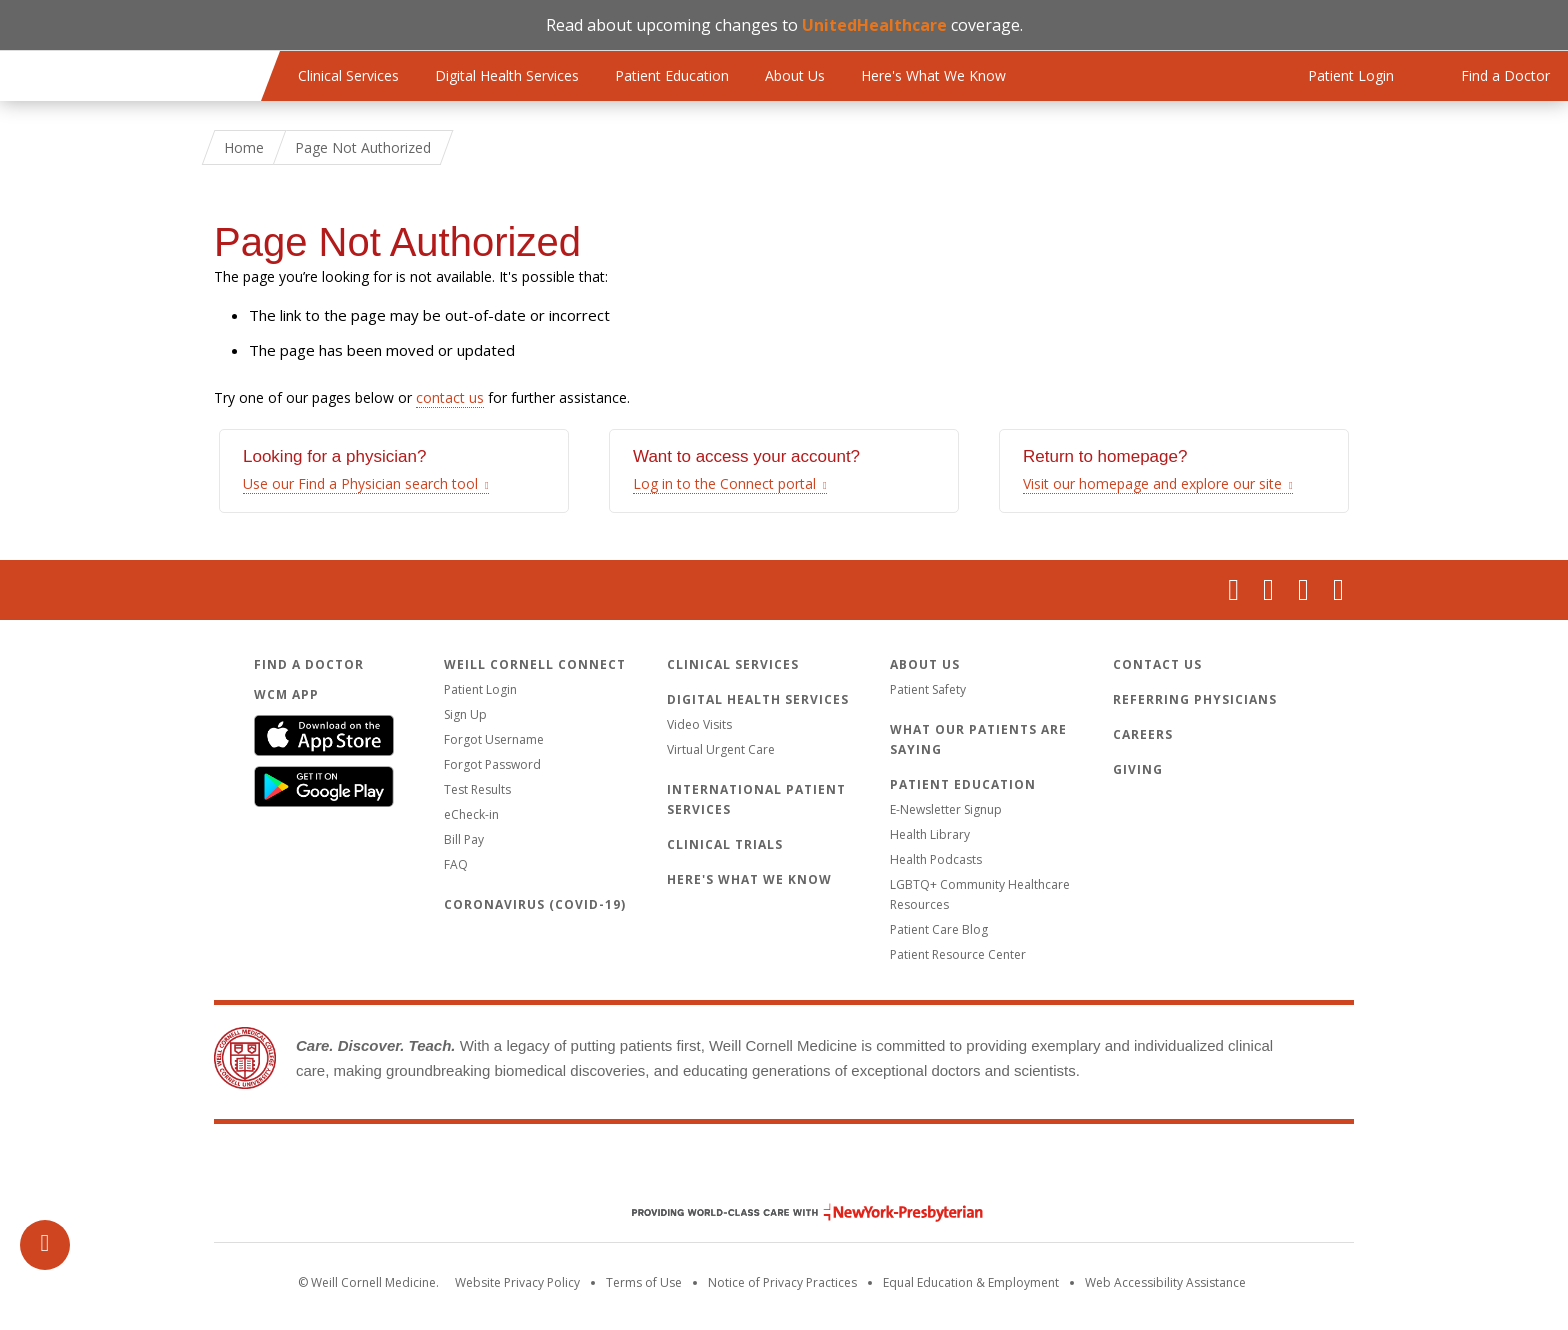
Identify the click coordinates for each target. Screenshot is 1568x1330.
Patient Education (672, 75)
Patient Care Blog (939, 929)
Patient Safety (928, 689)
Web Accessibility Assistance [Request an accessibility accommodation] (1165, 1282)
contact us (450, 397)
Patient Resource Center (958, 954)
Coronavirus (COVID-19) (535, 904)
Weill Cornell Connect (535, 664)
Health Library (930, 834)
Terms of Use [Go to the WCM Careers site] (644, 1282)
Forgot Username (494, 739)
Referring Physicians (1195, 699)
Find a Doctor (309, 664)
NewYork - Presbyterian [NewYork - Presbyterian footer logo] (792, 1212)
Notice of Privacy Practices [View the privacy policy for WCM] (782, 1282)
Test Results (477, 789)
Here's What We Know (933, 75)
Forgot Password (492, 764)
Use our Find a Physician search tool (360, 483)
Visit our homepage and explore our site (1152, 483)
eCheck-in (471, 814)
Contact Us (1157, 664)
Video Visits (699, 724)
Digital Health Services (507, 75)
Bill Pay (464, 839)
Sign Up (465, 714)
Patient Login (480, 689)
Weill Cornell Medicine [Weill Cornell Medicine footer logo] (784, 1170)
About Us (795, 75)
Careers (1143, 734)
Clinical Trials (725, 844)
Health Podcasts (936, 859)
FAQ (456, 864)
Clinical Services (348, 75)
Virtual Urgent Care (721, 749)
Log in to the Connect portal (724, 483)
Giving (1138, 769)
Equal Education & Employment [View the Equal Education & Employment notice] (971, 1282)
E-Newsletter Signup (946, 809)
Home (244, 147)
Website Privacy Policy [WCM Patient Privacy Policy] (517, 1282)
